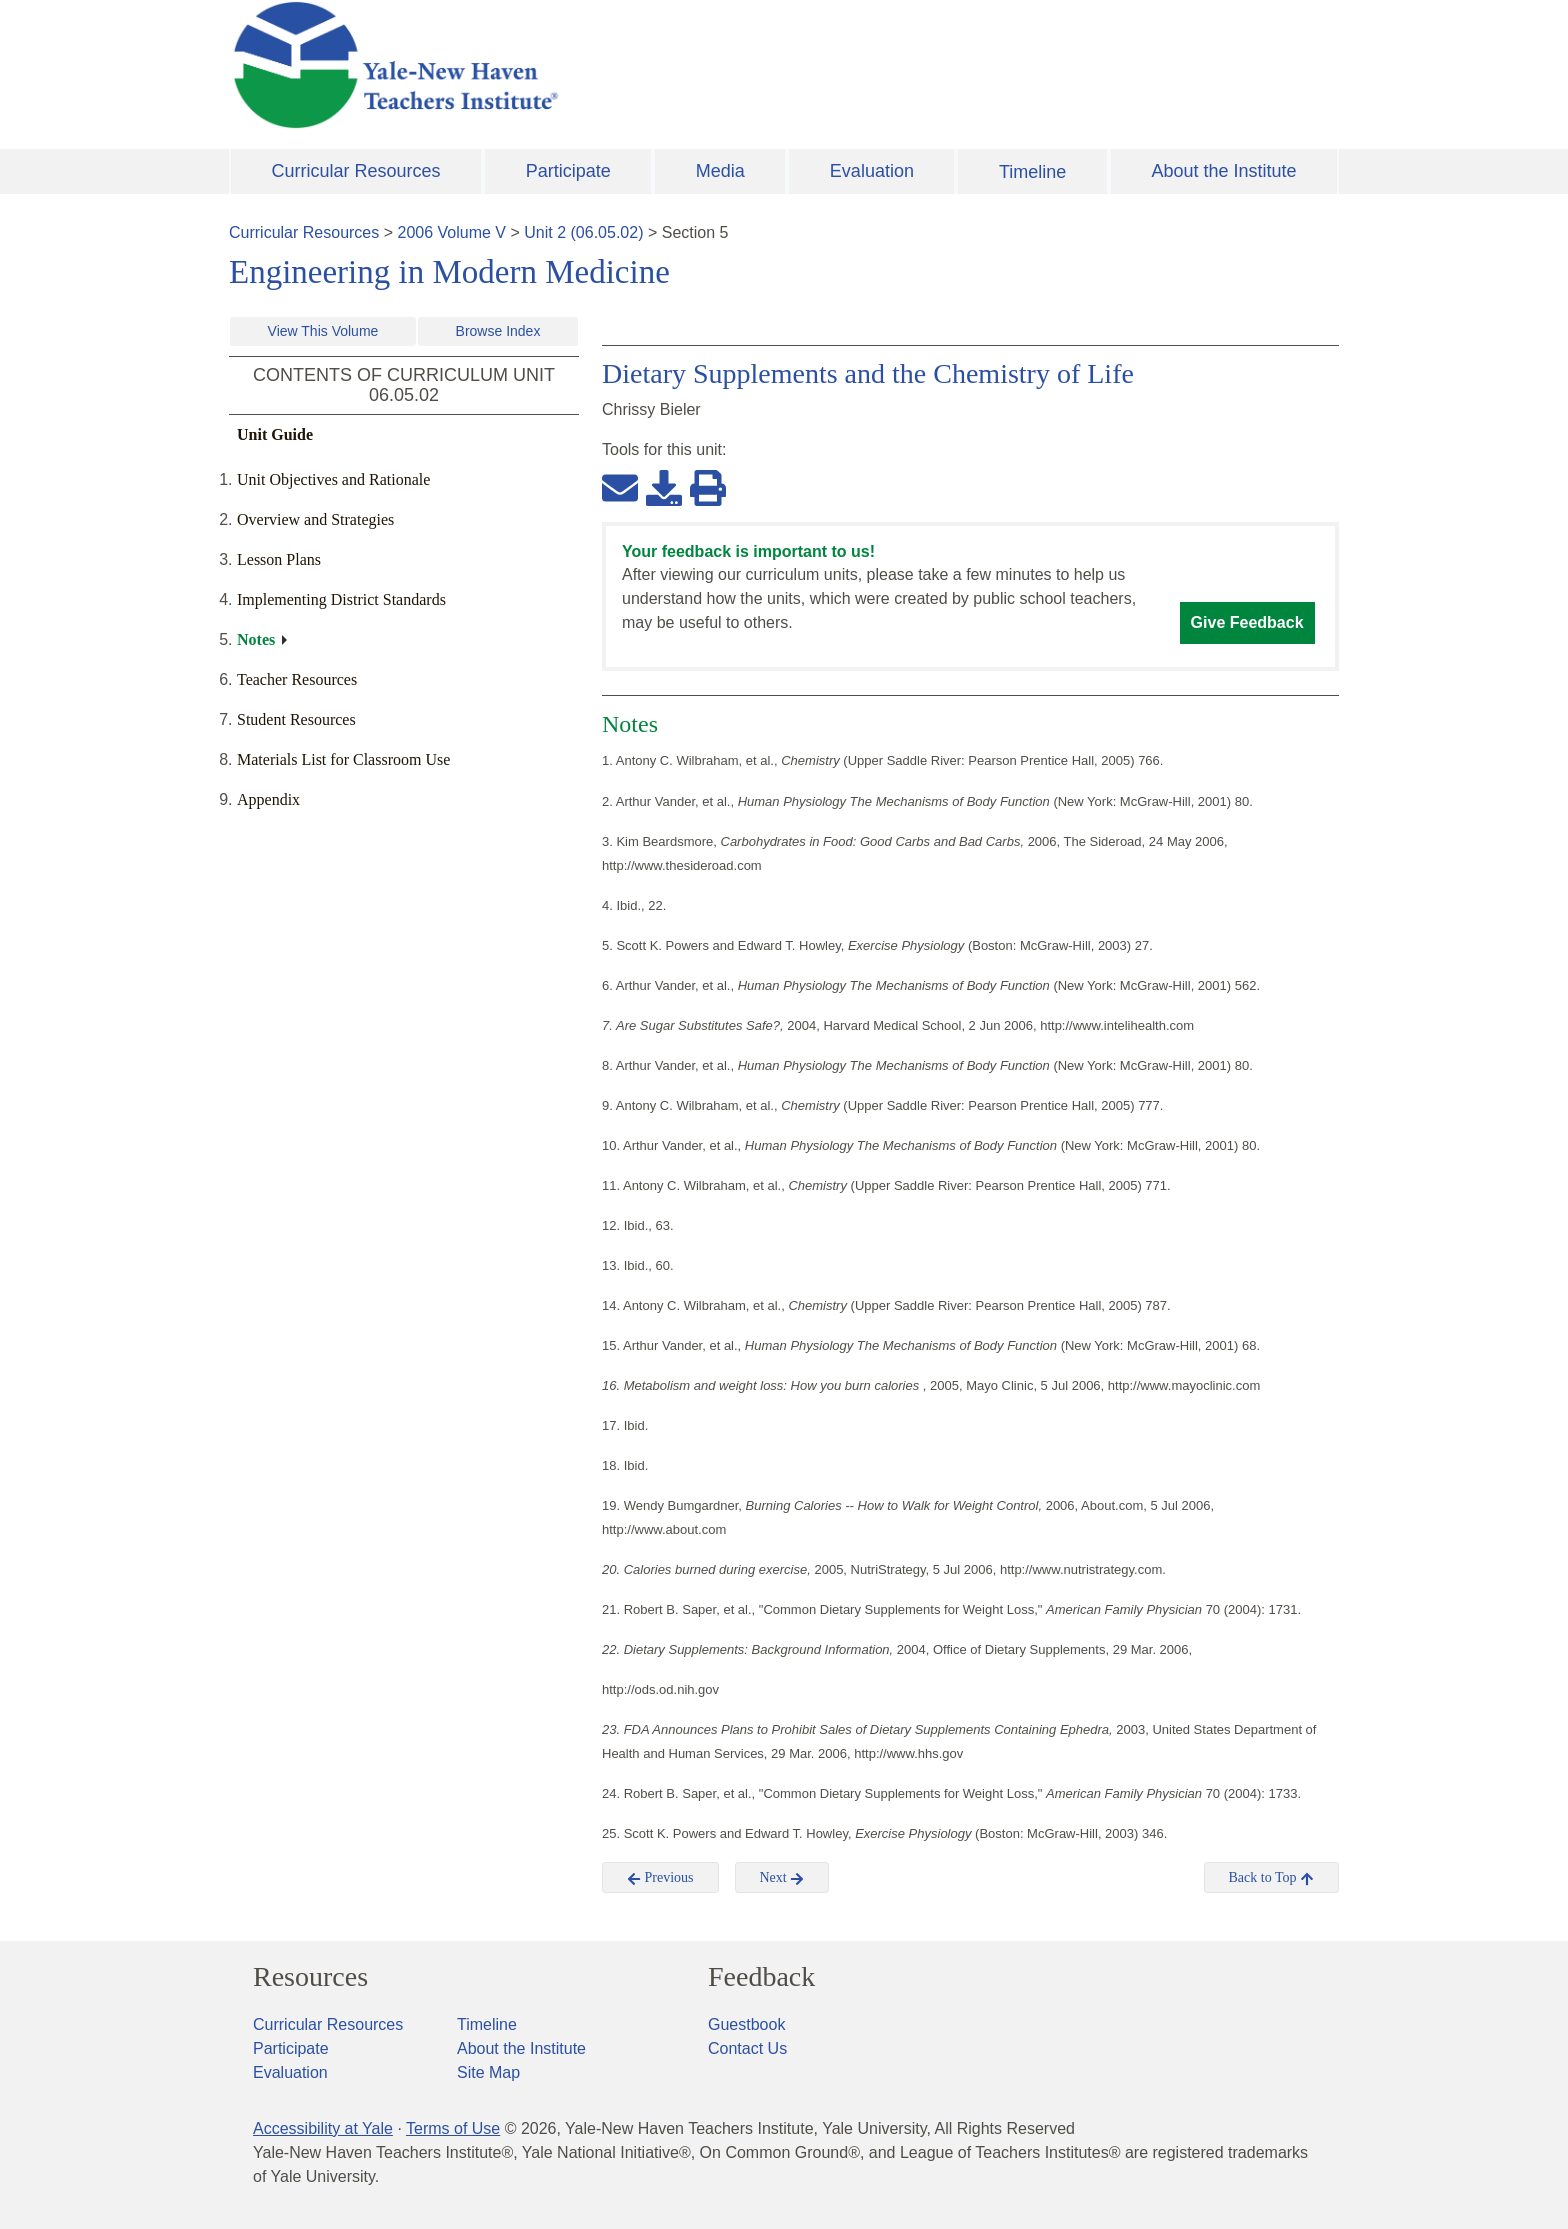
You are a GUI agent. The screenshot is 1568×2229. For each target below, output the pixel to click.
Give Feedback (1247, 622)
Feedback (761, 1977)
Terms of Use (453, 2128)
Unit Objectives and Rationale (333, 479)
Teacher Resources (297, 679)
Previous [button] (660, 1878)
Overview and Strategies (315, 519)
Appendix (268, 799)
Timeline (1032, 172)
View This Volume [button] (323, 331)
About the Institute (1223, 171)
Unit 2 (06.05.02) (583, 232)
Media (720, 171)
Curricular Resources (356, 171)
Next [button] (782, 1878)
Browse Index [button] (498, 331)
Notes (256, 639)
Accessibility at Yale (323, 2128)
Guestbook (746, 2024)
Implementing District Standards (341, 599)
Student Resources (296, 719)
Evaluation (872, 171)
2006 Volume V (452, 232)
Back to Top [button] (1271, 1878)
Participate (568, 171)
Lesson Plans (279, 559)
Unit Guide (275, 434)
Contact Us (747, 2048)
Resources (310, 1977)
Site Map (488, 2072)
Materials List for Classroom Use (343, 759)
